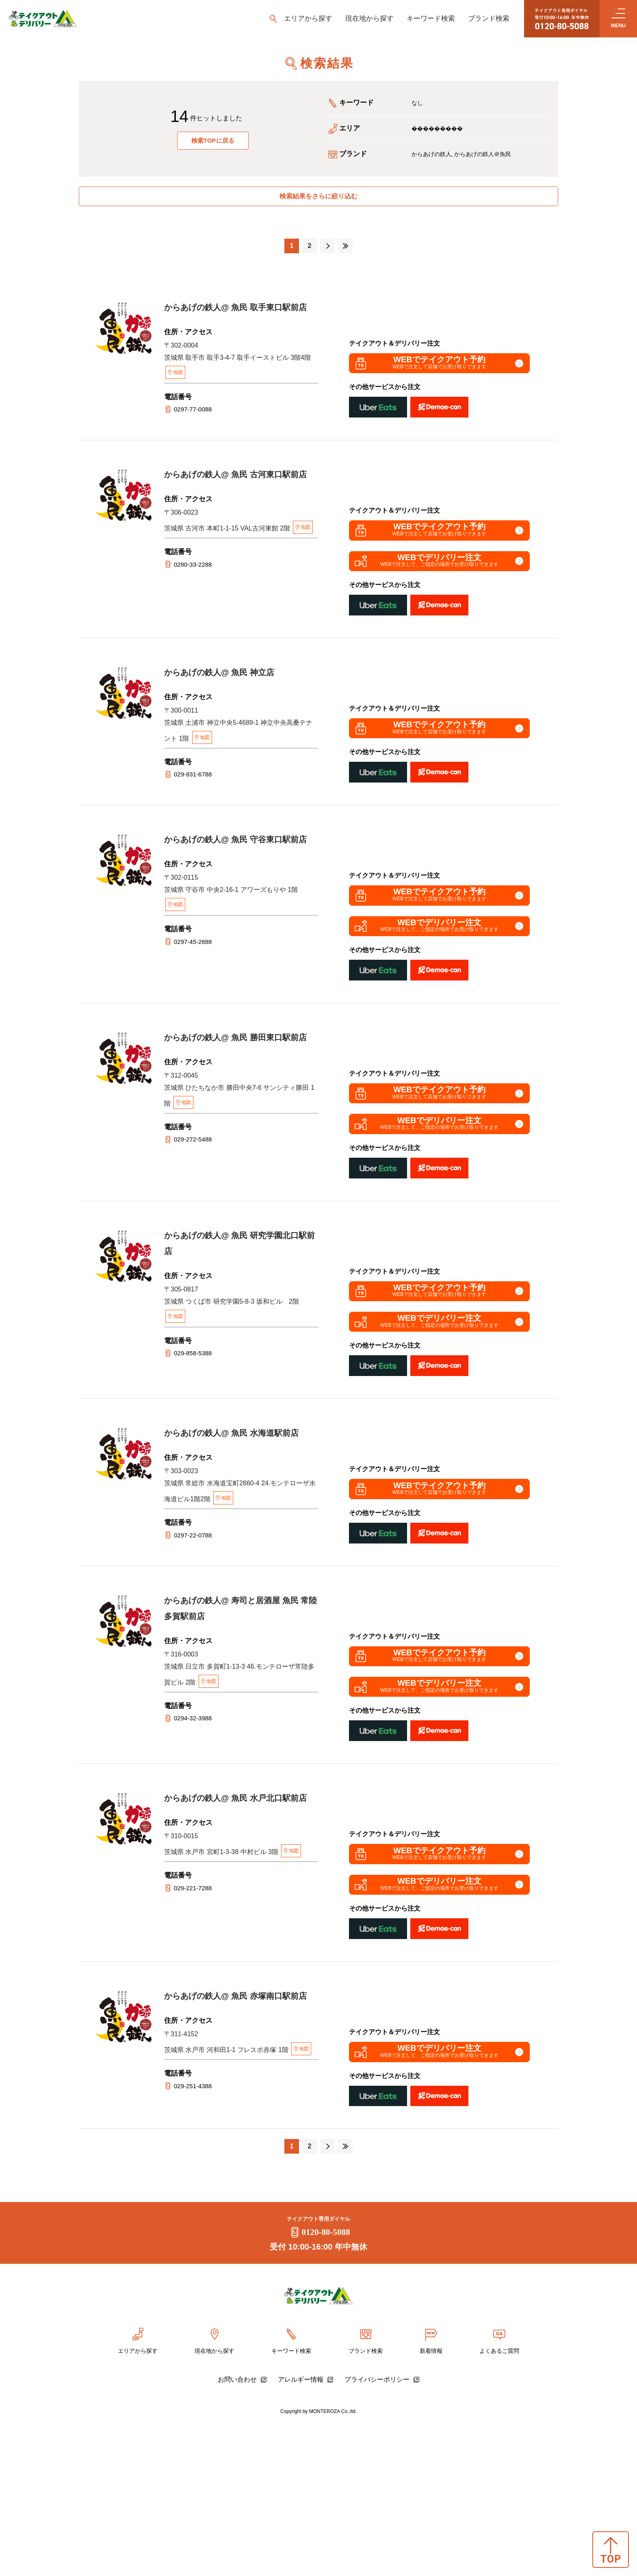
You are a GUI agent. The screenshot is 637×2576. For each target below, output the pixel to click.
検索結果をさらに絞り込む (318, 200)
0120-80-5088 (318, 2386)
